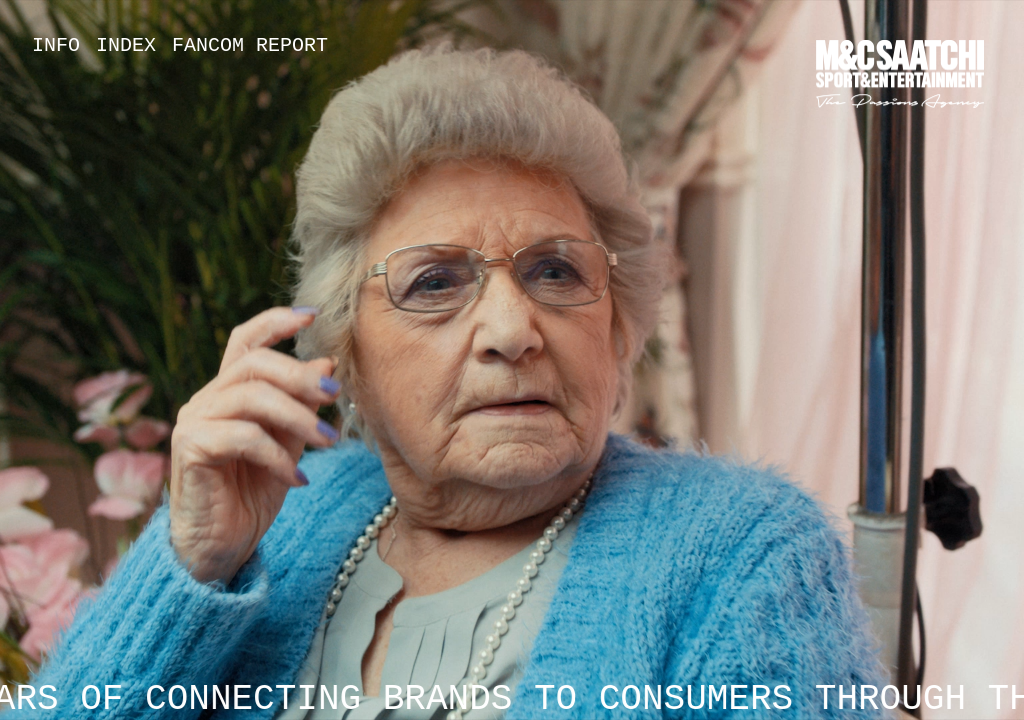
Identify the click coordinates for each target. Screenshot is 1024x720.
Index (126, 45)
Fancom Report (250, 45)
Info (56, 45)
